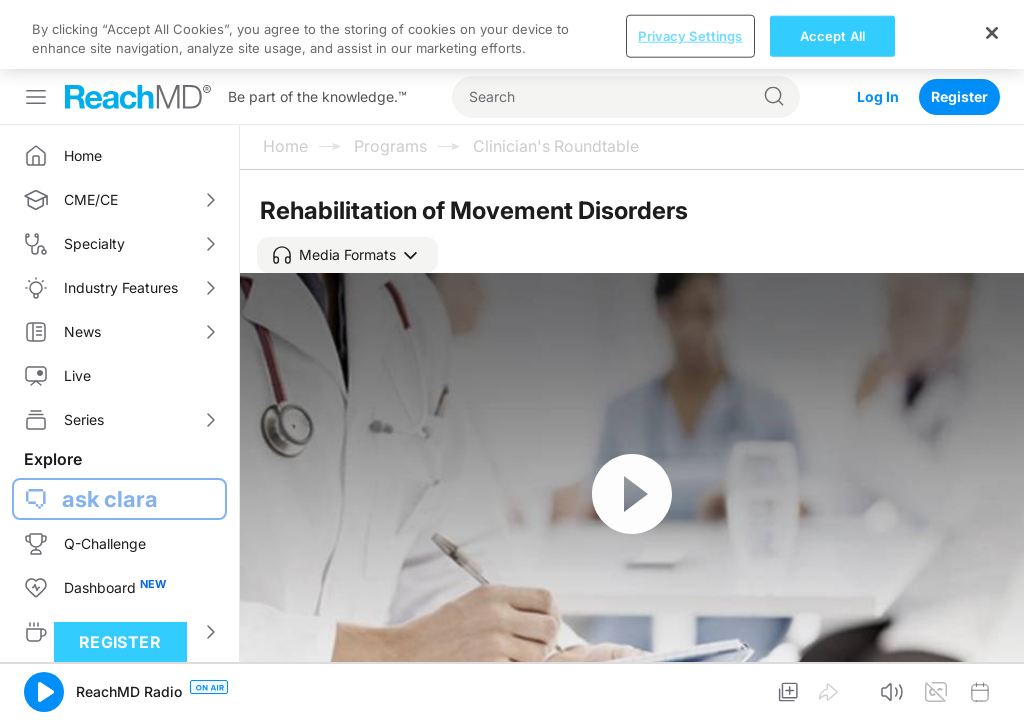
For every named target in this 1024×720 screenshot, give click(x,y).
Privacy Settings (690, 698)
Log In (878, 27)
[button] (347, 186)
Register (959, 27)
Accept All (832, 698)
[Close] (992, 695)
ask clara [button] (110, 430)
